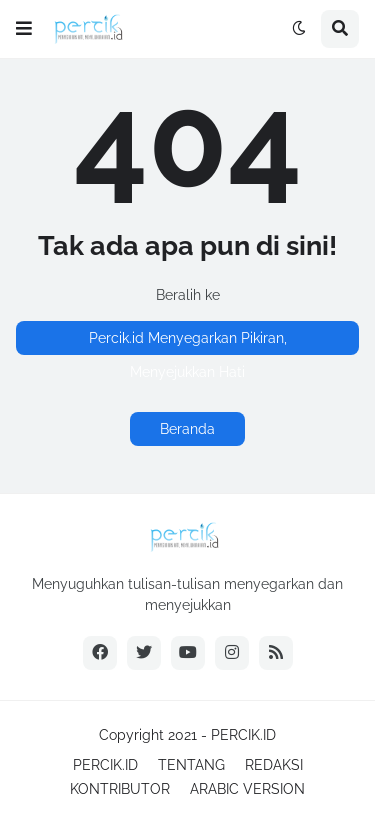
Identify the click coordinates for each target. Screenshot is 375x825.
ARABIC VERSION (247, 789)
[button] (24, 29)
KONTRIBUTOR (120, 789)
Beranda (187, 429)
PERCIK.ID (243, 735)
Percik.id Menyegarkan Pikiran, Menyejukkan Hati (188, 342)
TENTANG (191, 765)
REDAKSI (274, 765)
